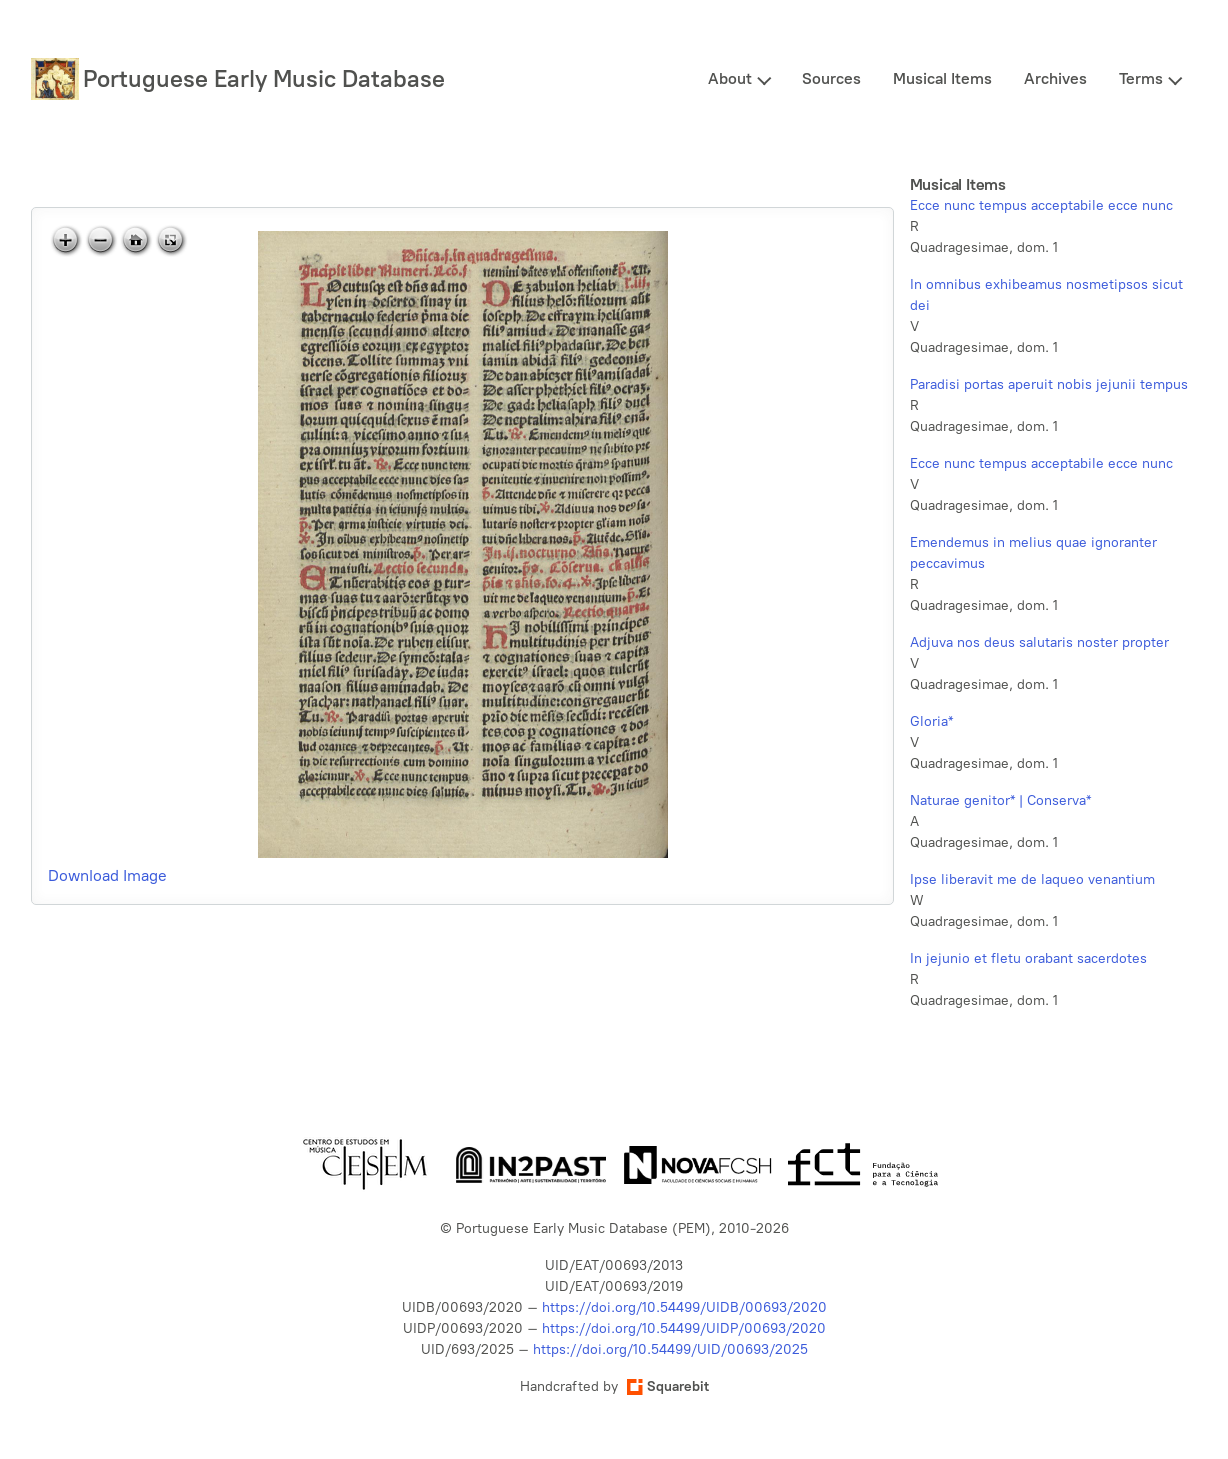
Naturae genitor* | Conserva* (1000, 800)
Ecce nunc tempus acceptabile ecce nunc (1041, 205)
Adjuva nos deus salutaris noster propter (1039, 642)
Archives (1055, 78)
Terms (1141, 78)
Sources (831, 78)
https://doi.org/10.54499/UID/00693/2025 (670, 1349)
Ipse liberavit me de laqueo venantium (1032, 879)
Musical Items (942, 78)
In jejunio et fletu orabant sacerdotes (1028, 958)
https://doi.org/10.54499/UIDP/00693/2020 (684, 1328)
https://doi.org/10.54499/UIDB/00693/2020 (684, 1307)
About (730, 78)
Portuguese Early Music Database (264, 78)
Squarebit (668, 1386)
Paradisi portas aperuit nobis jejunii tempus (1049, 384)
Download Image (107, 875)
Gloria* (931, 721)
